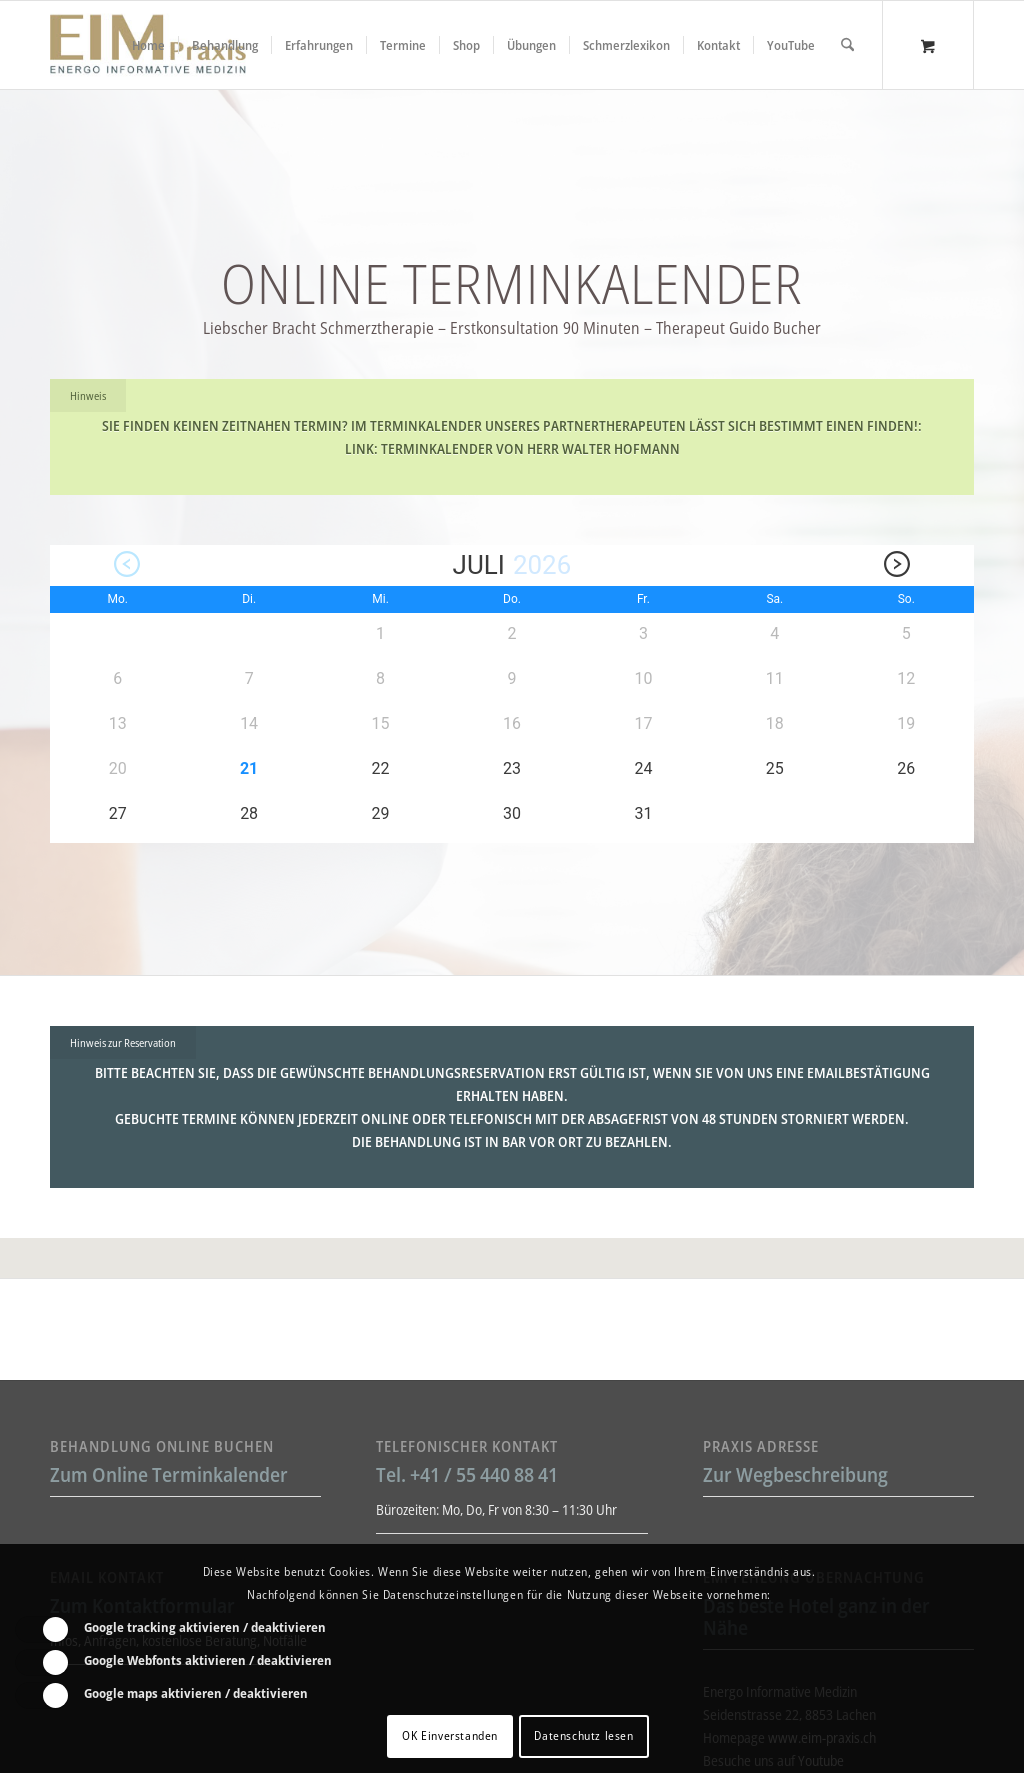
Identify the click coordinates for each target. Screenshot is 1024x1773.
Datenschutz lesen (583, 1735)
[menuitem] (148, 45)
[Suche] (847, 45)
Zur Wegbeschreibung (795, 1474)
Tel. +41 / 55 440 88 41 (467, 1474)
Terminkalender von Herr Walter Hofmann (530, 448)
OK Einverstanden (450, 1735)
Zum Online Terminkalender (169, 1474)
